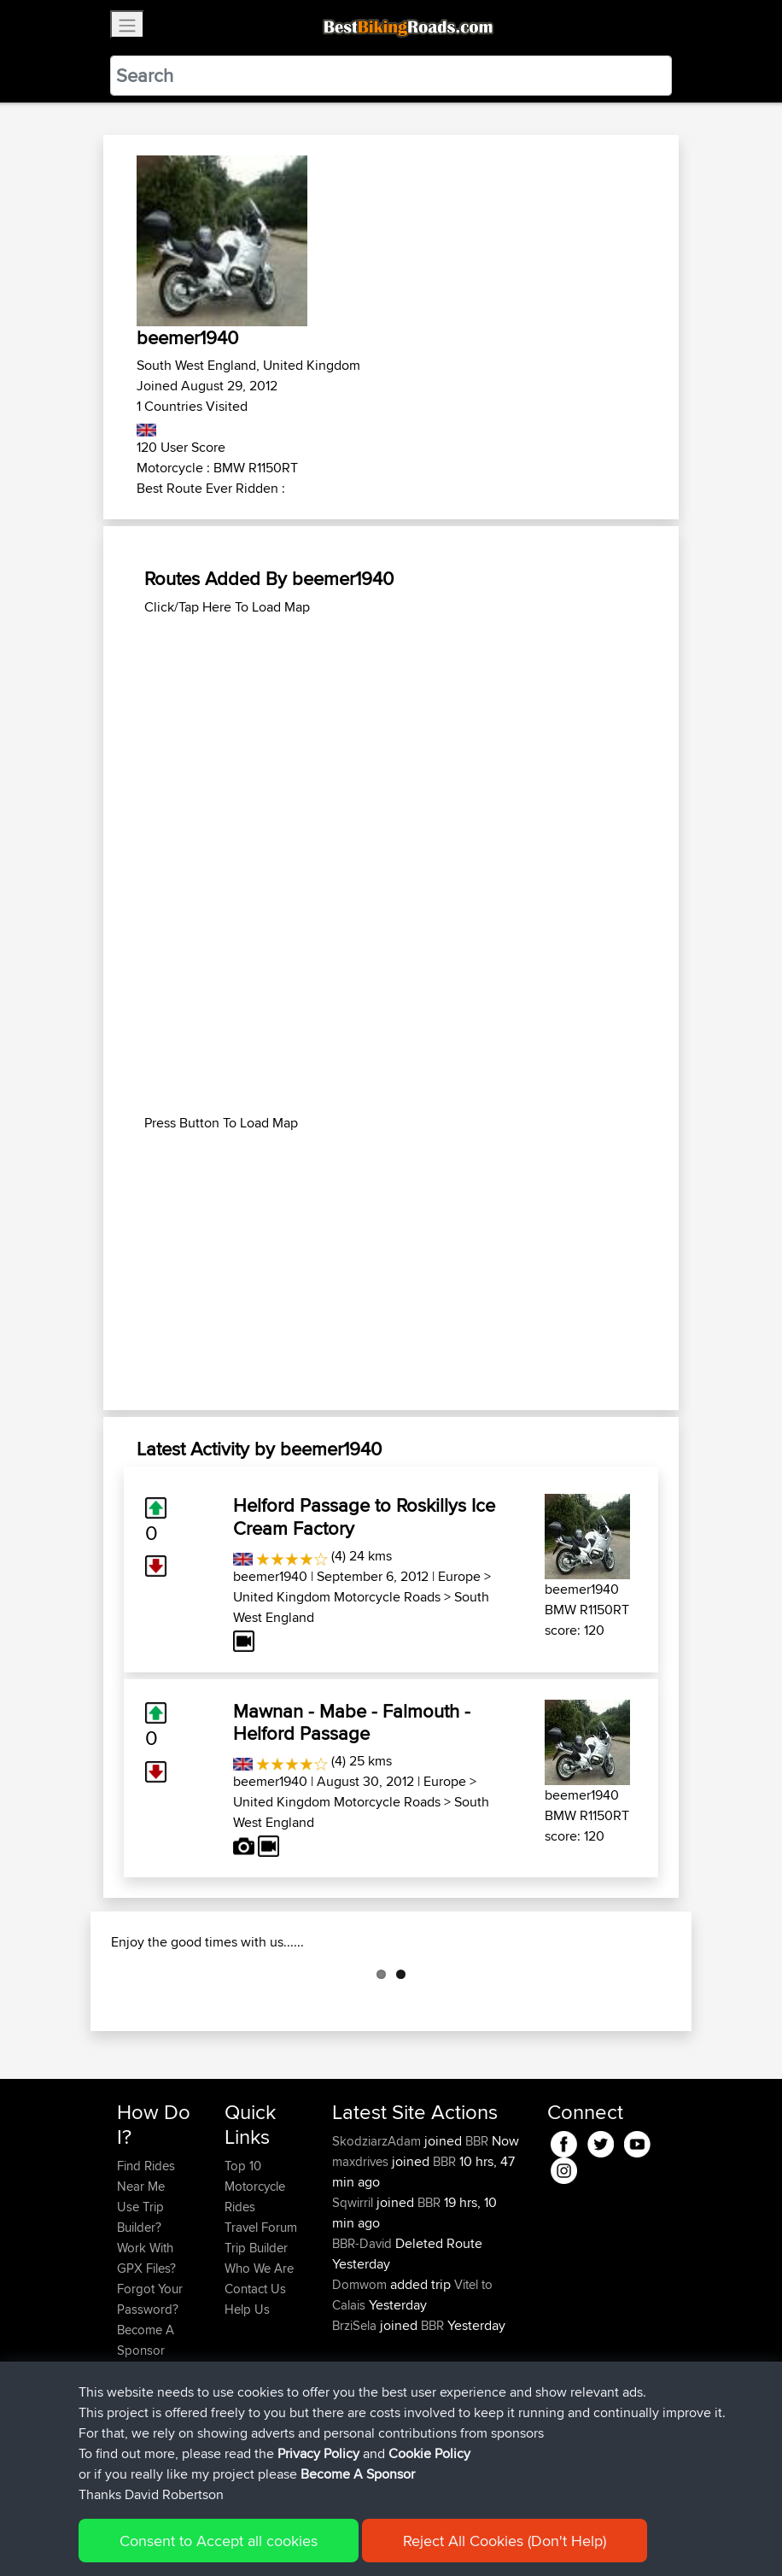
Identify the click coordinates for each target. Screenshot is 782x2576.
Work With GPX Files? (146, 2343)
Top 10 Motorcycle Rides (255, 2271)
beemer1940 (270, 1576)
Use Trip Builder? (140, 2302)
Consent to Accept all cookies (219, 2540)
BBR (476, 2226)
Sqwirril (354, 2288)
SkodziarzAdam (378, 2226)
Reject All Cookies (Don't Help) (504, 2540)
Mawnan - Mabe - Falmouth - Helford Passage (351, 1722)
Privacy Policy (318, 2453)
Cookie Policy (429, 2453)
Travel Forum (261, 2312)
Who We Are (259, 2353)
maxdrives (362, 2247)
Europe (459, 1576)
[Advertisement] (391, 737)
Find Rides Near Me (146, 2261)
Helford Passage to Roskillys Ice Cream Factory (364, 1516)
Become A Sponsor (358, 2474)
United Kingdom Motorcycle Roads (337, 1597)
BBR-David (363, 2329)
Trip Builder (256, 2333)
